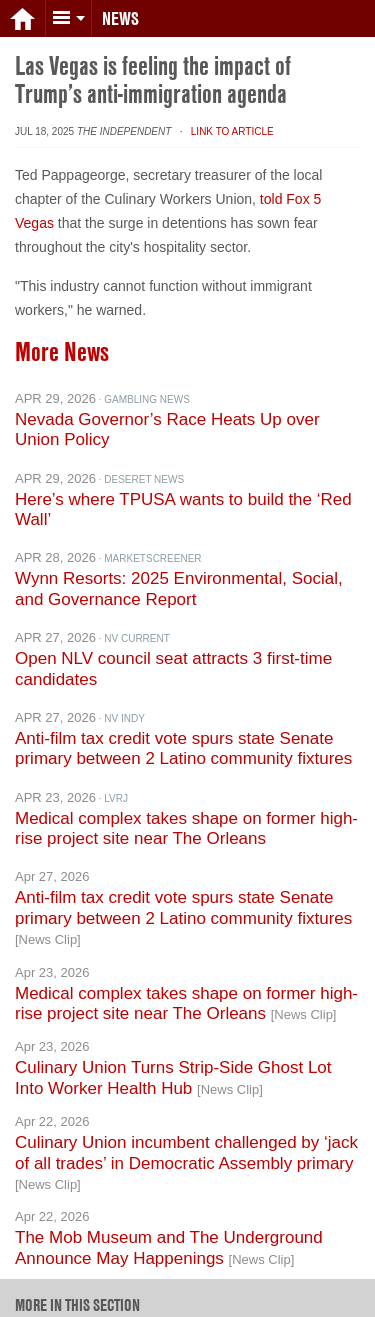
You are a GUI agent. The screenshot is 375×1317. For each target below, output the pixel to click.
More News (62, 340)
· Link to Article (223, 119)
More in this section (77, 1293)
